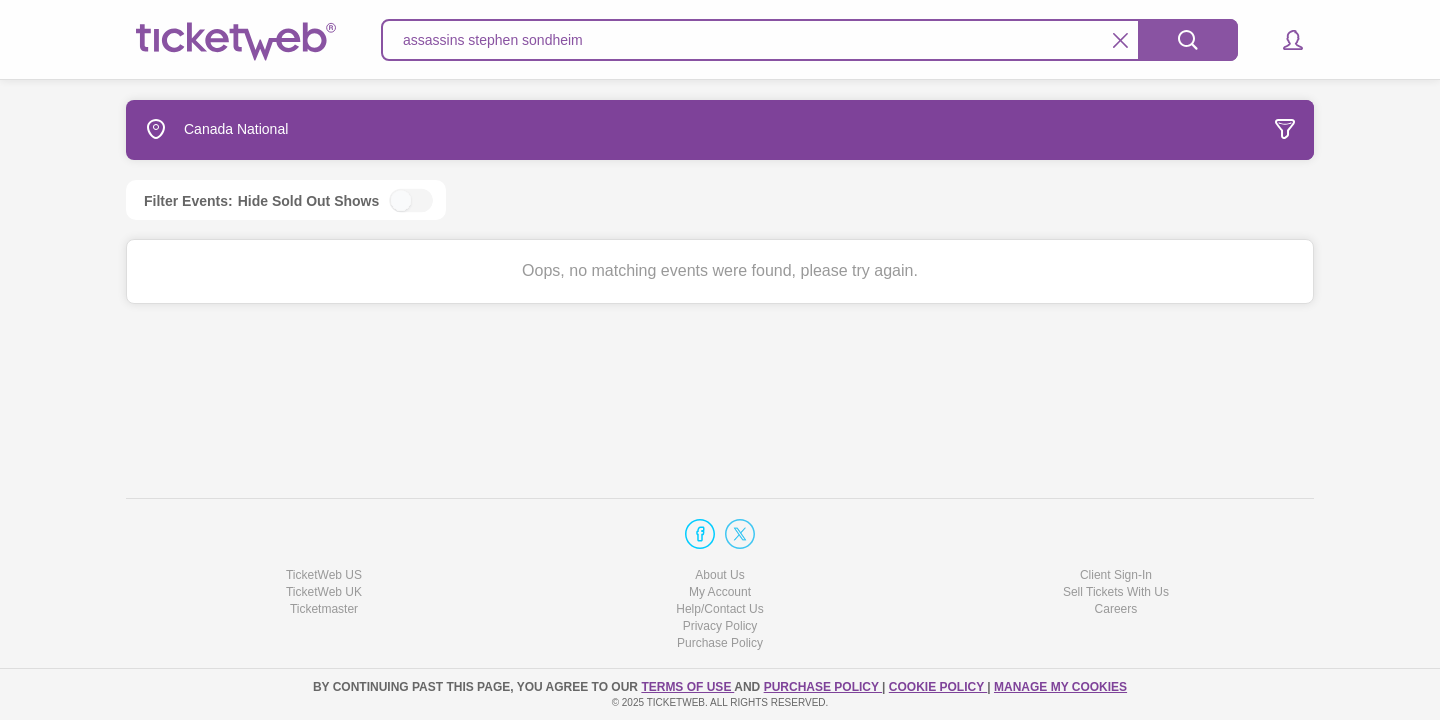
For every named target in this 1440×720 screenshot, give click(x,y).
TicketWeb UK (324, 592)
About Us (719, 575)
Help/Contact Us (719, 609)
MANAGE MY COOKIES (1060, 687)
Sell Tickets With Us (1116, 592)
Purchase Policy (720, 643)
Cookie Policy (938, 687)
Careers (1116, 609)
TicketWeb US (324, 575)
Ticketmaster (324, 609)
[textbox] (809, 40)
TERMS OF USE (687, 687)
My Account (720, 592)
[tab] (1164, 130)
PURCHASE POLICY (823, 687)
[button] (1283, 40)
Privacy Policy (720, 626)
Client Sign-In (1116, 575)
